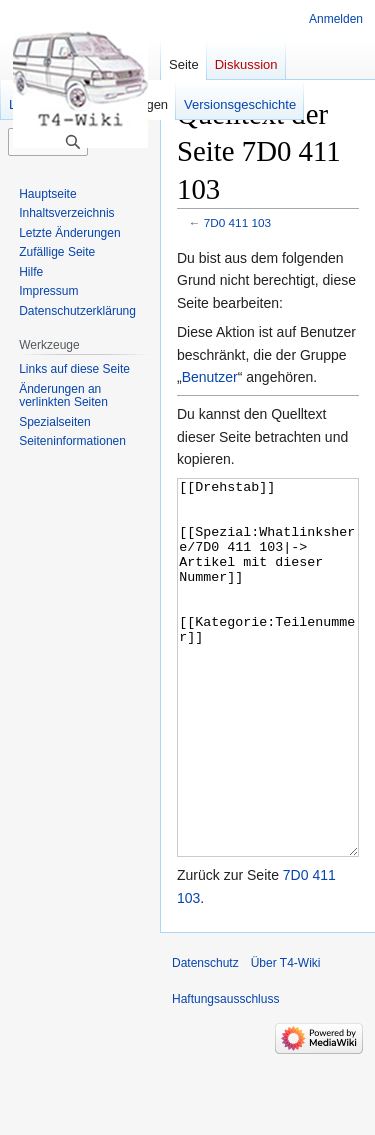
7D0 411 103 (237, 222)
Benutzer (210, 377)
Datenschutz (205, 1038)
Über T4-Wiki (286, 1038)
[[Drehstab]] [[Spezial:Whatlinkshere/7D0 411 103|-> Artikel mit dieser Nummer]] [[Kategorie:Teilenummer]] (268, 705)
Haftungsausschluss (225, 1074)
